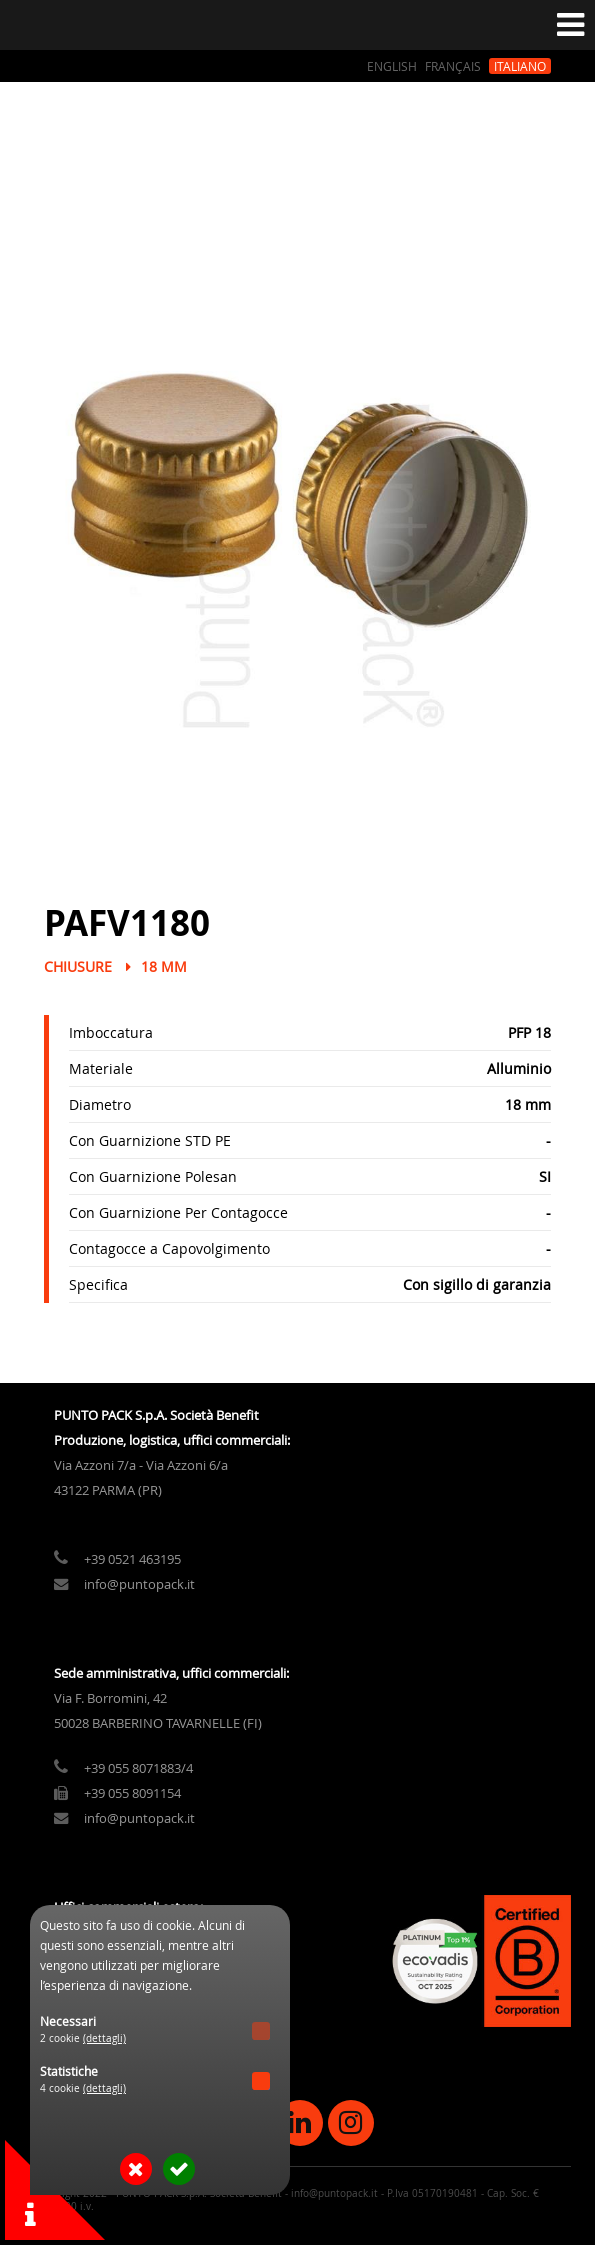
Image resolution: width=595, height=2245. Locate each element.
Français (453, 66)
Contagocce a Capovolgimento (169, 1248)
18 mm (164, 966)
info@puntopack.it (139, 1584)
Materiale (101, 1068)
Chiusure (78, 966)
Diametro (100, 1104)
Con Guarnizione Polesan (153, 1176)
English (392, 66)
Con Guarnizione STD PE (150, 1140)
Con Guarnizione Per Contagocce (178, 1212)
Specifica (98, 1284)
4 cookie (83, 2088)
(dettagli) (104, 2038)
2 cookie (83, 2038)
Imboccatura (111, 1032)
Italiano (520, 66)
